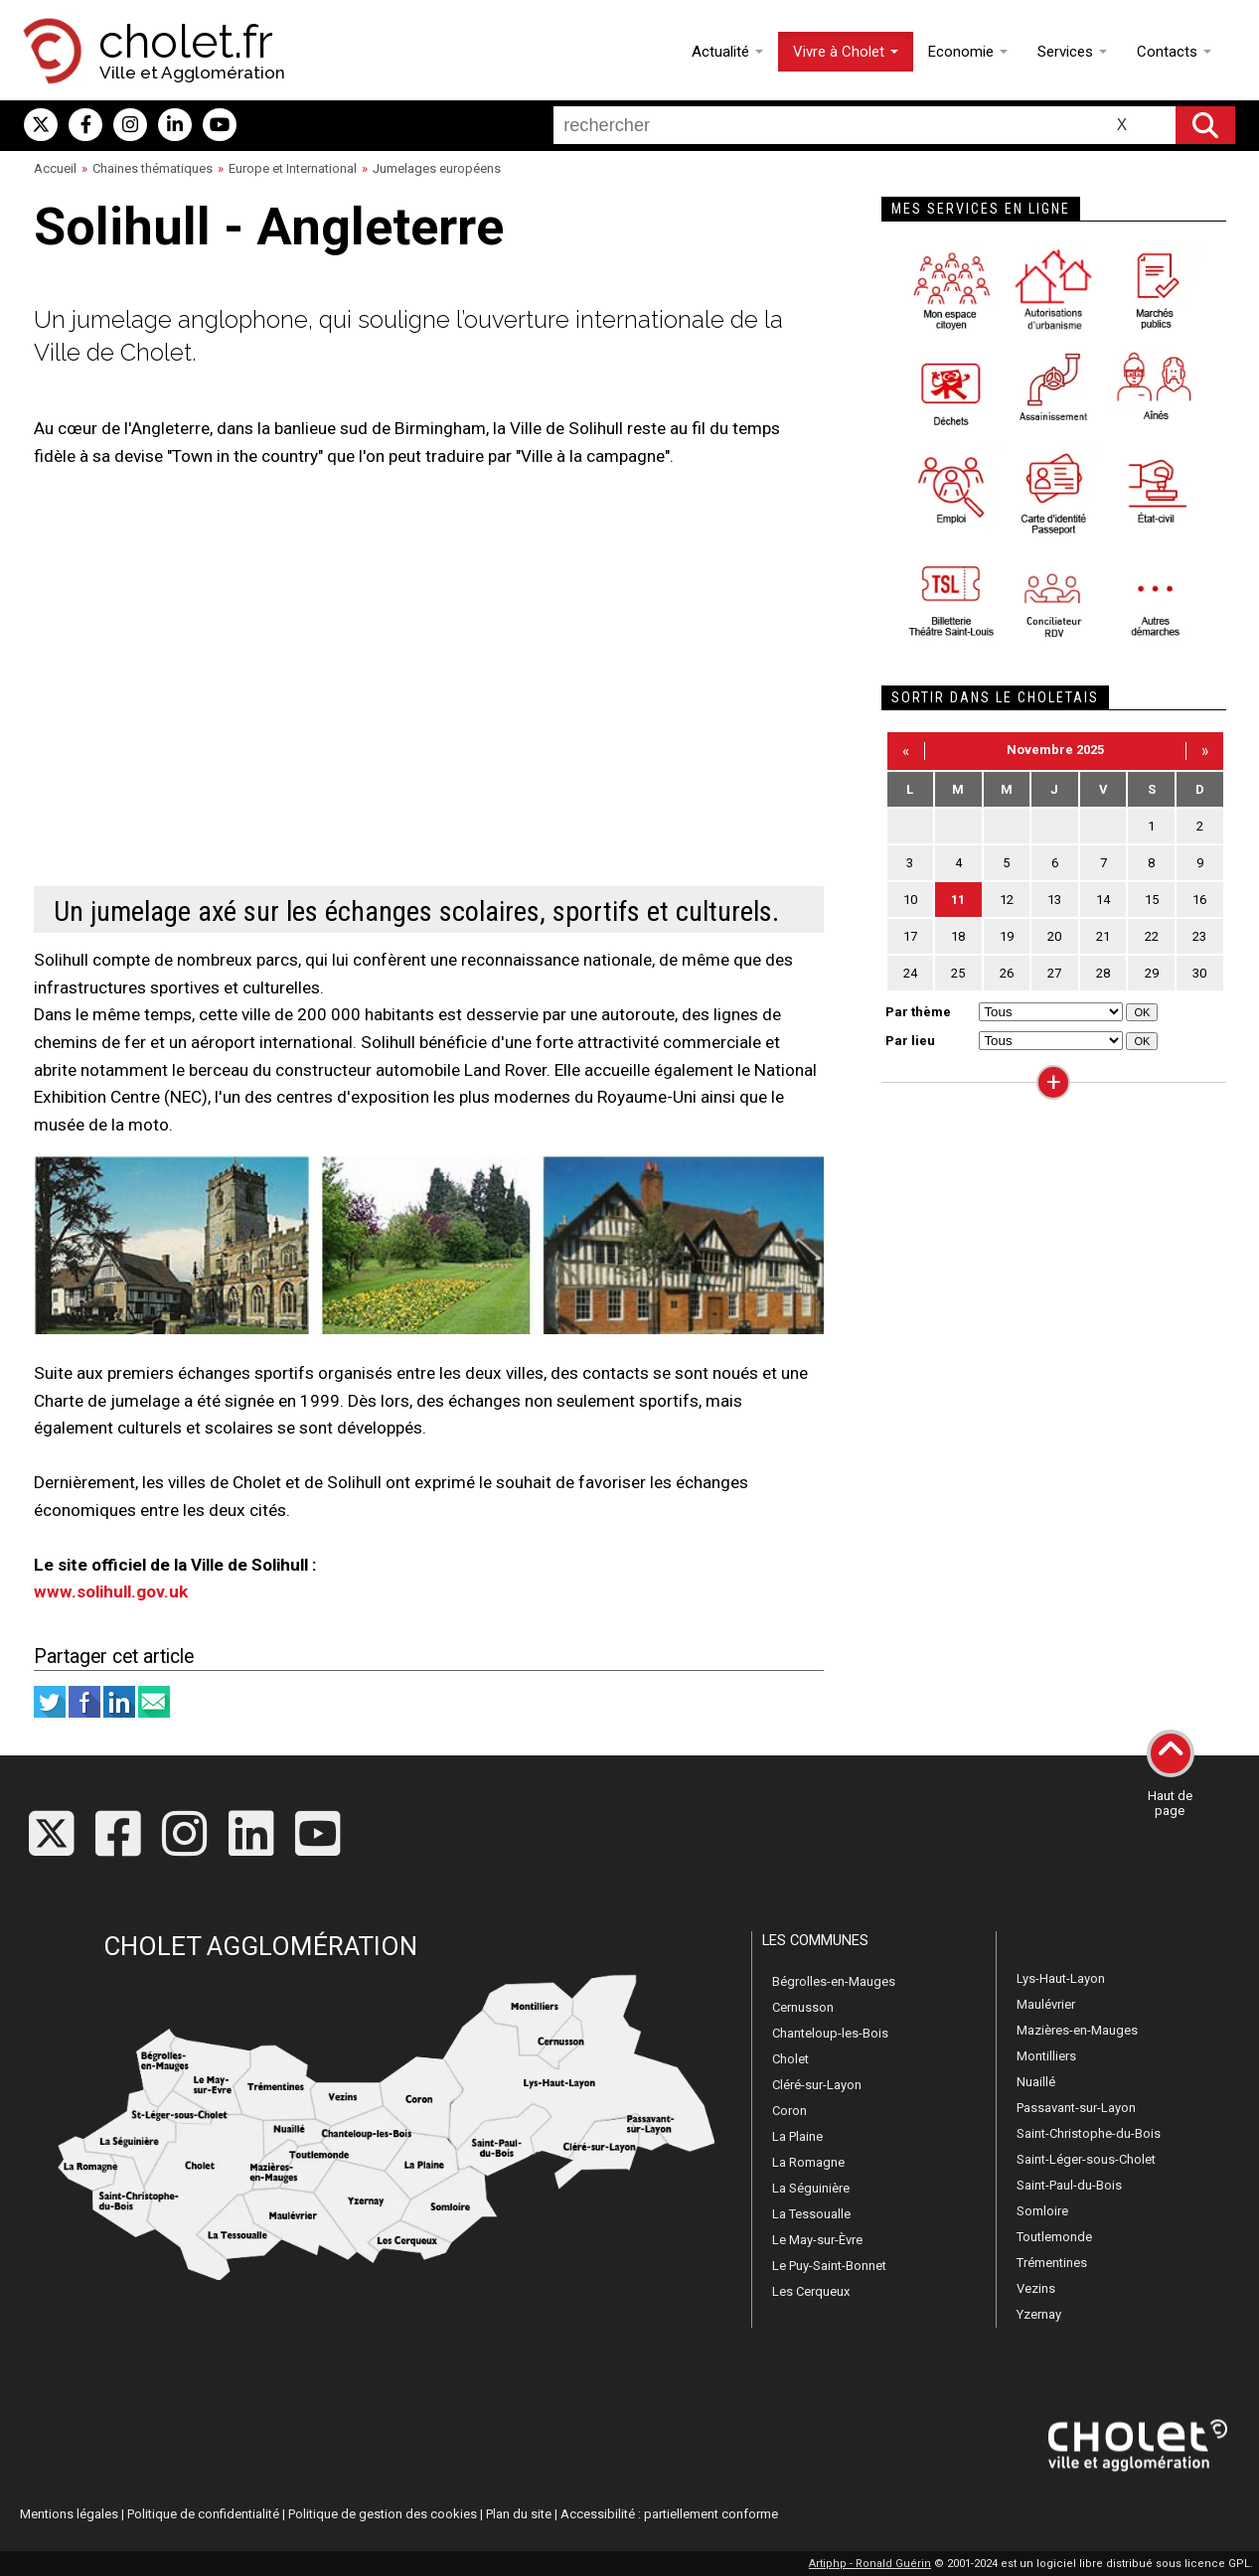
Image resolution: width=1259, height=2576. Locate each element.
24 (910, 973)
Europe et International (293, 168)
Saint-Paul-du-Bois (1069, 2185)
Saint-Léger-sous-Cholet (1086, 2159)
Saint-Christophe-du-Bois (1089, 2133)
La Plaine (797, 2136)
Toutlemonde (1054, 2236)
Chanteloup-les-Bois (830, 2033)
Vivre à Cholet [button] (845, 52)
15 (1152, 899)
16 (1199, 899)
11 (958, 899)
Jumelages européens (437, 168)
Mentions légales (69, 2513)
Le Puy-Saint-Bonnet (829, 2265)
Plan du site (518, 2513)
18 (958, 936)
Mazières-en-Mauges (1077, 2030)
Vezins (1036, 2288)
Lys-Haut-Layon (1061, 1978)
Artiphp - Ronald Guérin (870, 2563)
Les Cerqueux (811, 2291)
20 (1054, 936)
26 (1007, 973)
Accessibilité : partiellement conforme (669, 2513)
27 (1054, 973)
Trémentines (1052, 2262)
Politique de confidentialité (203, 2513)
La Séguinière (811, 2188)
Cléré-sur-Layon (817, 2084)
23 (1199, 936)
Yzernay (1039, 2314)
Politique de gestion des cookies (382, 2513)
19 (1007, 936)
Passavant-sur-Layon (1076, 2107)
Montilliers (1046, 2055)
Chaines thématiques (152, 168)
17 (910, 936)
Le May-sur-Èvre (817, 2239)
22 (1152, 936)
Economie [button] (968, 52)
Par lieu (910, 1040)
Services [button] (1072, 52)
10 (910, 899)
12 (1007, 899)
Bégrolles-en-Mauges (833, 1981)
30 (1199, 973)
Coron (789, 2110)
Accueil (55, 168)
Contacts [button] (1174, 52)
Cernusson (803, 2007)
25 (958, 973)
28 (1103, 973)
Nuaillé (1036, 2081)
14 (1103, 899)
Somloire (1042, 2210)
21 (1103, 936)
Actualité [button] (727, 52)
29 (1152, 973)
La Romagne (808, 2162)
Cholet (790, 2058)
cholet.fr (185, 42)
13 (1054, 899)
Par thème (918, 1011)
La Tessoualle (811, 2213)
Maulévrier (1046, 2004)
